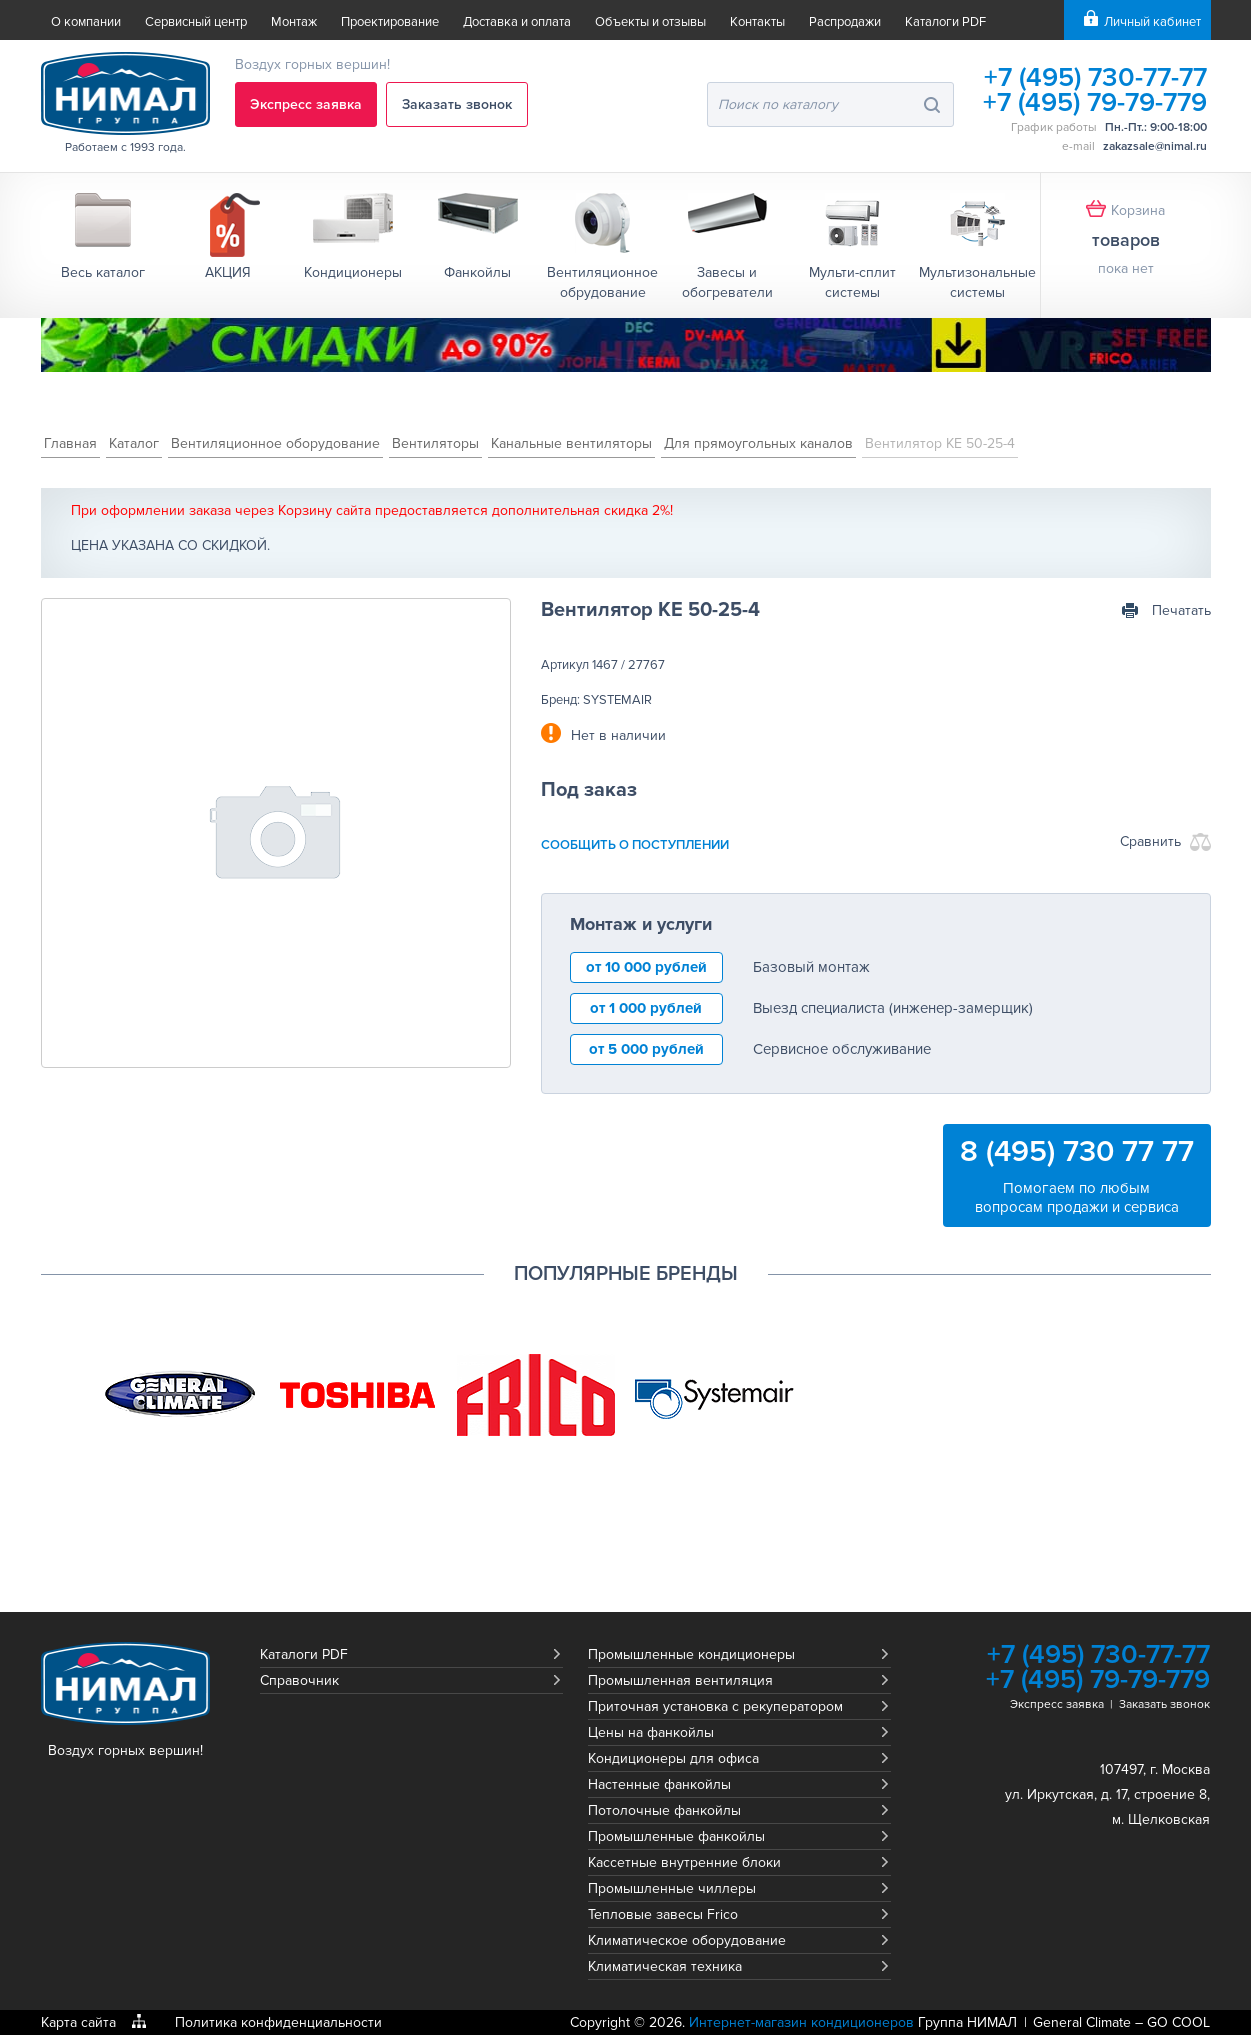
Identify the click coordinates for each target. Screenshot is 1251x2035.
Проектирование (390, 22)
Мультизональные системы (977, 282)
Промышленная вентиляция (680, 1680)
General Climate (1082, 2022)
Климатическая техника (665, 1966)
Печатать (1181, 610)
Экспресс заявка (306, 104)
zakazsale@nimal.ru (1155, 146)
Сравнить (1150, 841)
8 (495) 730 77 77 (1077, 1151)
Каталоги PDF (945, 22)
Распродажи (845, 22)
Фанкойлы (477, 272)
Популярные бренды (626, 1274)
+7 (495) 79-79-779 (1095, 102)
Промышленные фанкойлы (676, 1836)
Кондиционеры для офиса (673, 1758)
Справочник (299, 1680)
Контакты (757, 22)
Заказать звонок (457, 104)
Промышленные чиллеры (672, 1888)
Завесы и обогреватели (727, 282)
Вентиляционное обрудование (602, 282)
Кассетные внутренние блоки (684, 1862)
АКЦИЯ (228, 272)
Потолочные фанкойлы (664, 1810)
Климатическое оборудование (687, 1940)
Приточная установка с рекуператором (715, 1706)
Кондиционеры (353, 272)
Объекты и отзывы (650, 22)
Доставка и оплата (517, 22)
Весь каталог (103, 272)
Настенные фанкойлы (659, 1784)
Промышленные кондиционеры (691, 1654)
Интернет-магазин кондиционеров (801, 2022)
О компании (86, 22)
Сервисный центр (196, 22)
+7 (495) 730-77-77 (1095, 77)
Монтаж (294, 22)
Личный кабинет (1152, 22)
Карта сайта (78, 2022)
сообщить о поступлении (635, 845)
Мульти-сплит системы (852, 282)
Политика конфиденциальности (278, 2022)
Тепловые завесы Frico (663, 1914)
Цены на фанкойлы (651, 1732)
